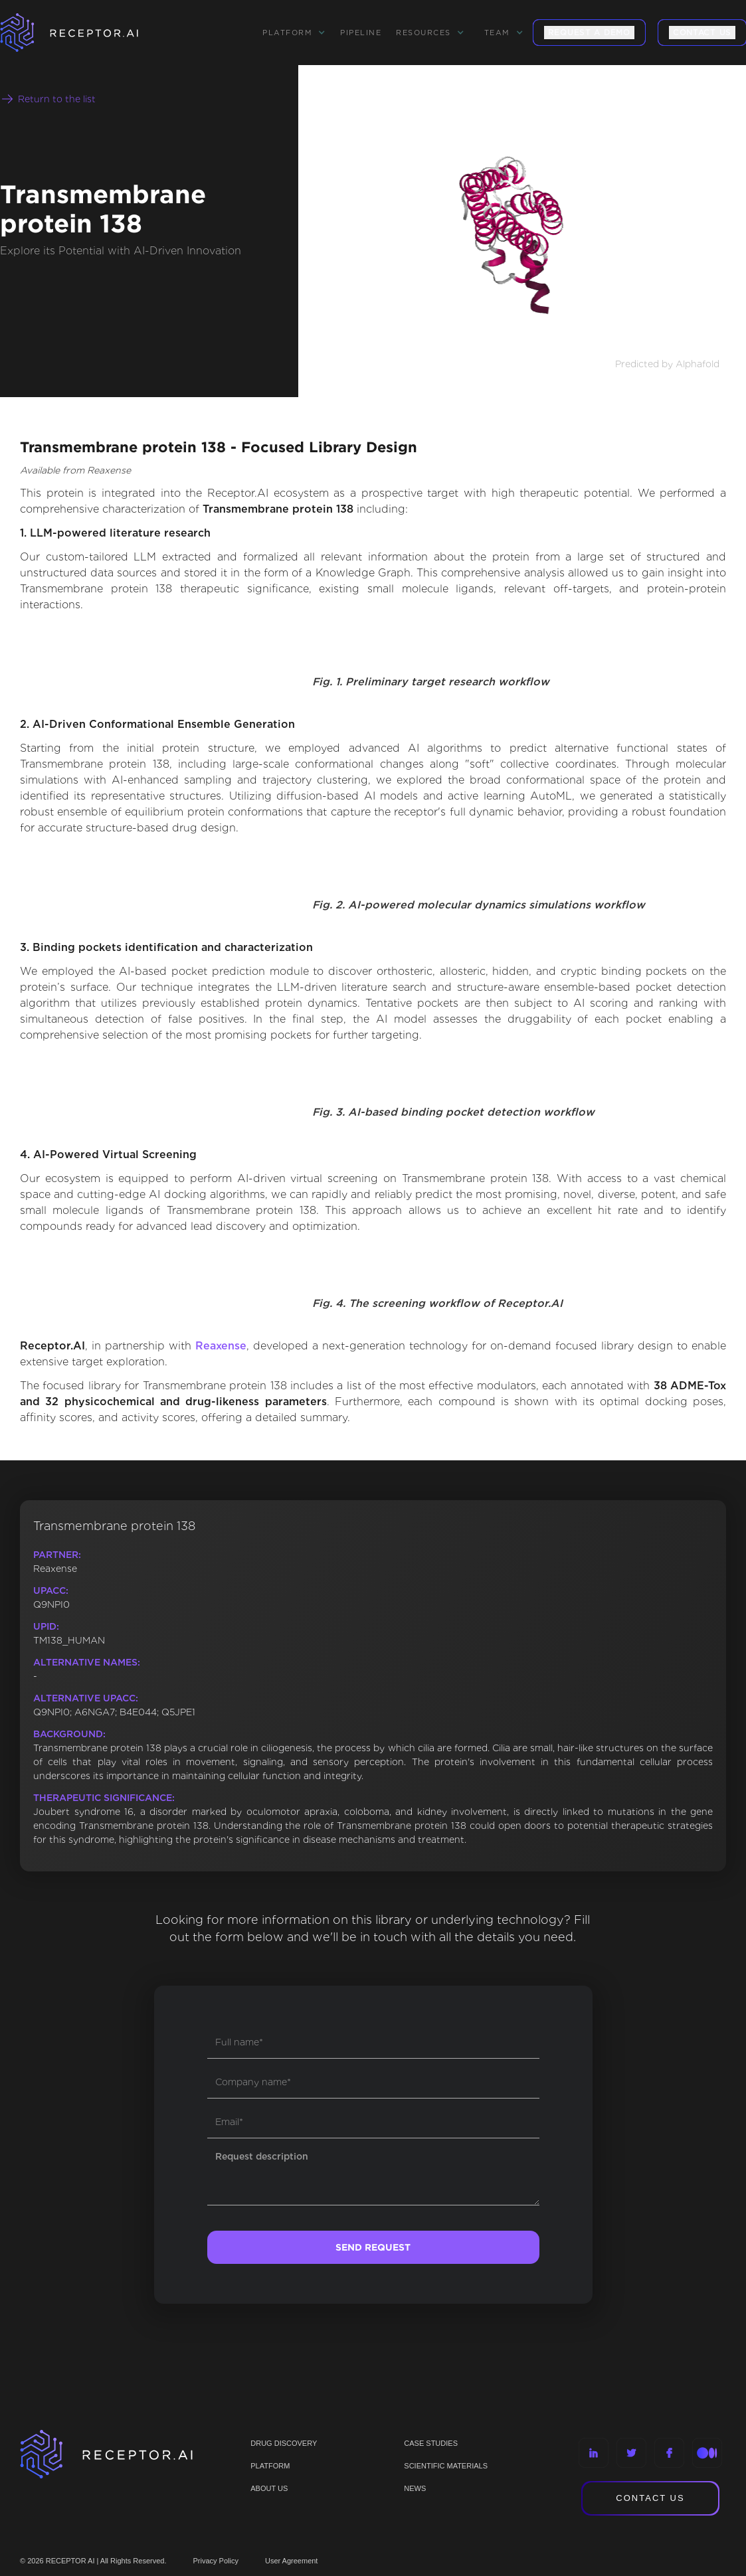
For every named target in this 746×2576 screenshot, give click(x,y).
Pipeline (360, 32)
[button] (294, 32)
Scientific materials (446, 2466)
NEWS (415, 2488)
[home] (86, 32)
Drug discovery (283, 2443)
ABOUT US (269, 2488)
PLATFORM (270, 2466)
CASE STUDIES (431, 2443)
